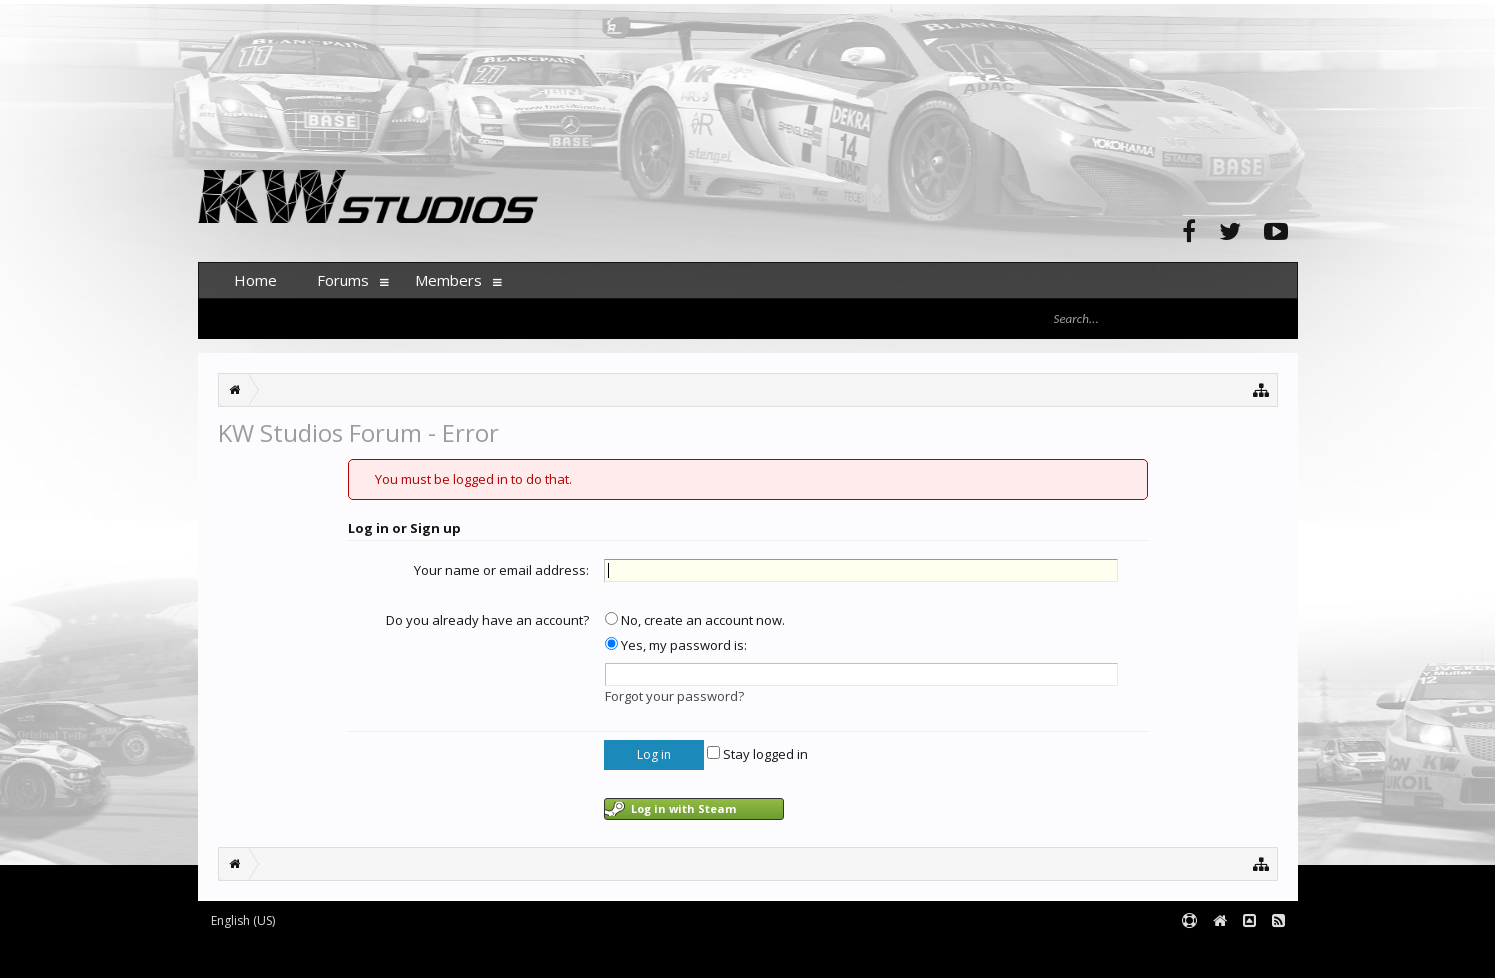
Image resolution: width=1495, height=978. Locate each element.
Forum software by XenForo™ (349, 953)
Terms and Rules (1248, 953)
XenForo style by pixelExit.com (591, 953)
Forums (343, 280)
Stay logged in (757, 754)
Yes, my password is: (676, 645)
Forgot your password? (674, 696)
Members (448, 280)
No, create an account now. (695, 620)
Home (255, 280)
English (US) (243, 920)
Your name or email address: (501, 570)
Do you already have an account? (487, 620)
